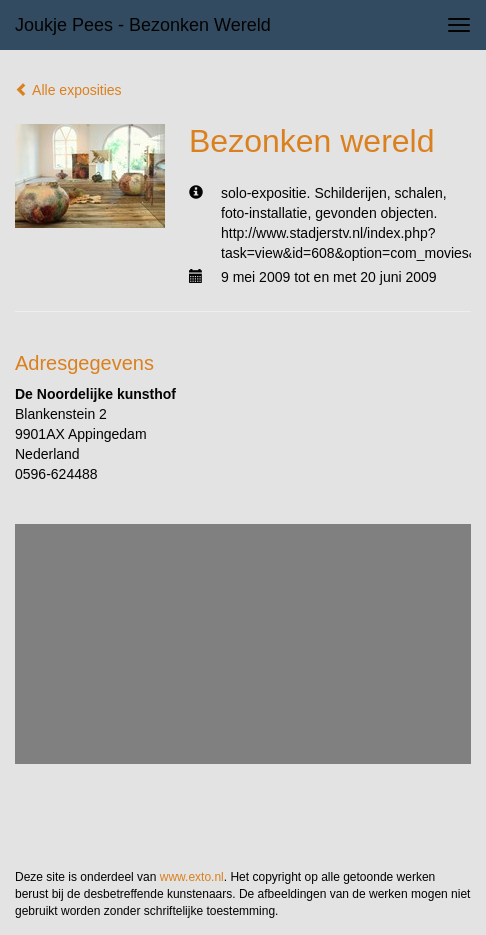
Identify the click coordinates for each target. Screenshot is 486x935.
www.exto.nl (192, 877)
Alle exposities (68, 90)
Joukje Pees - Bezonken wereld (143, 25)
